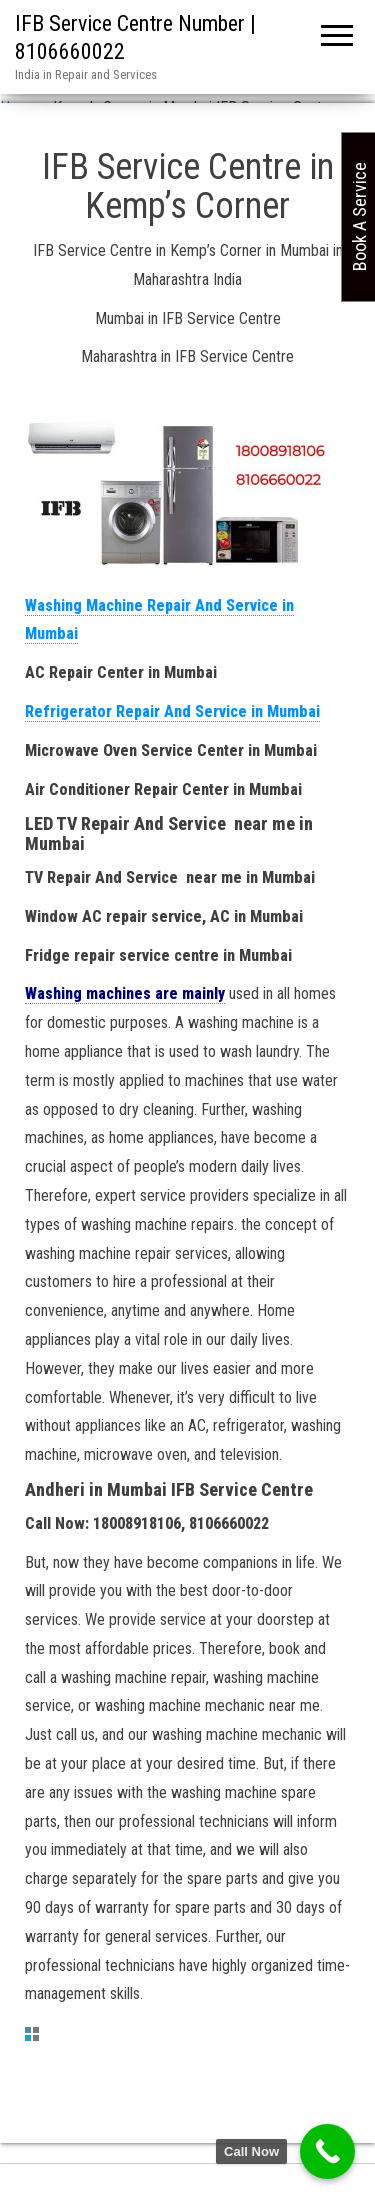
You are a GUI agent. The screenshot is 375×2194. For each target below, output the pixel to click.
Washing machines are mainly (125, 993)
